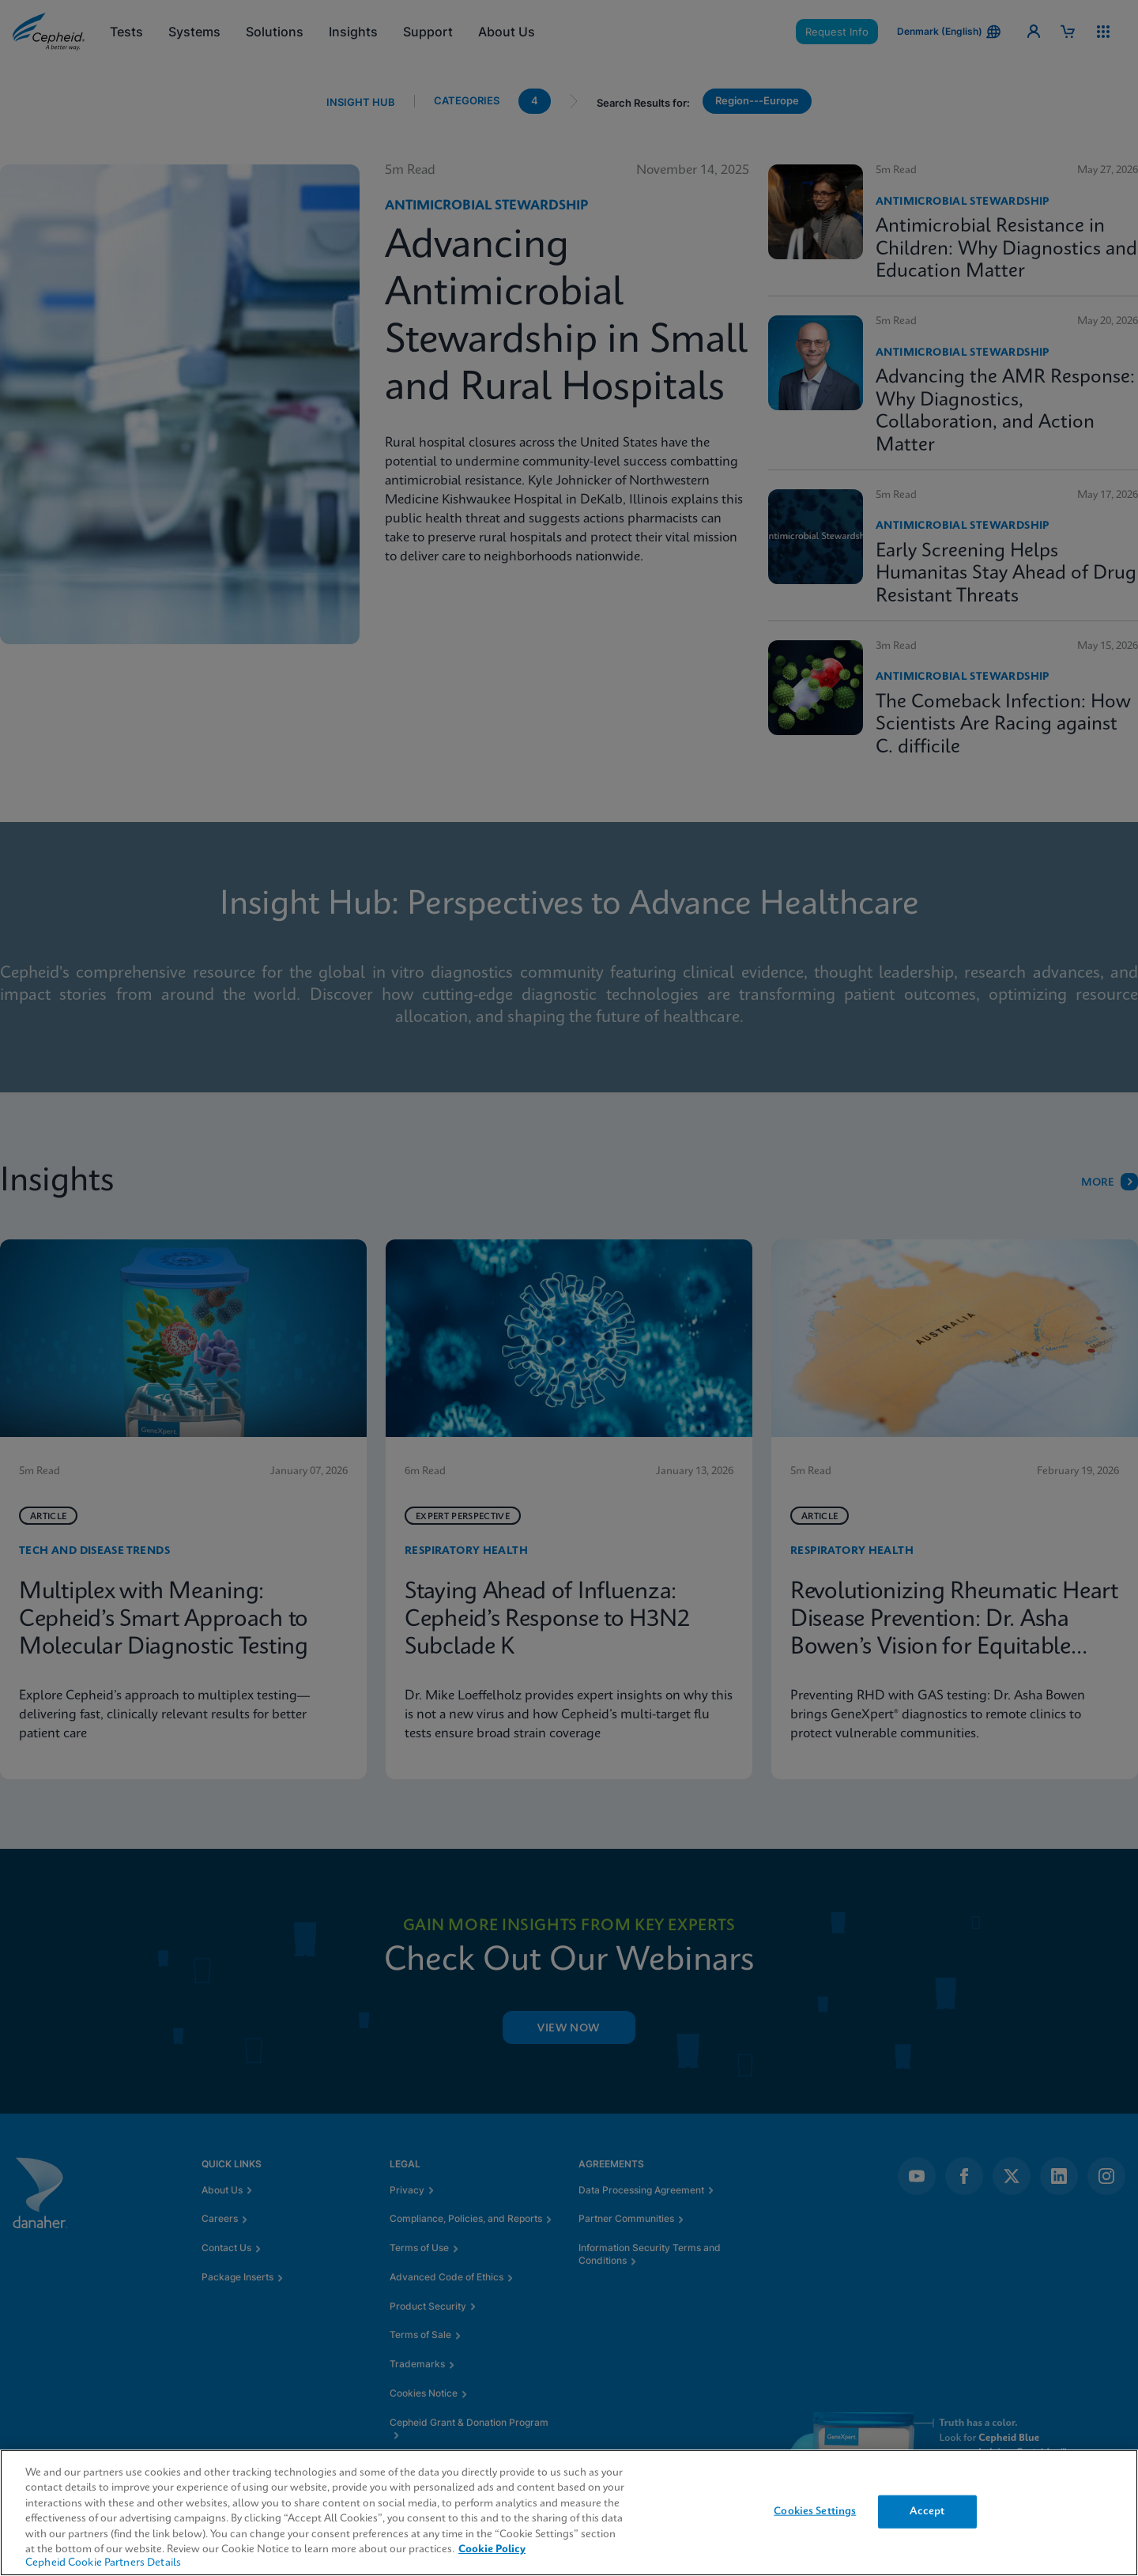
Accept (927, 2511)
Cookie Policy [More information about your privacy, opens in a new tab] (492, 2549)
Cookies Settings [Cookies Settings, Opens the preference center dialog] (815, 2511)
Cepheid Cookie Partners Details (103, 2563)
